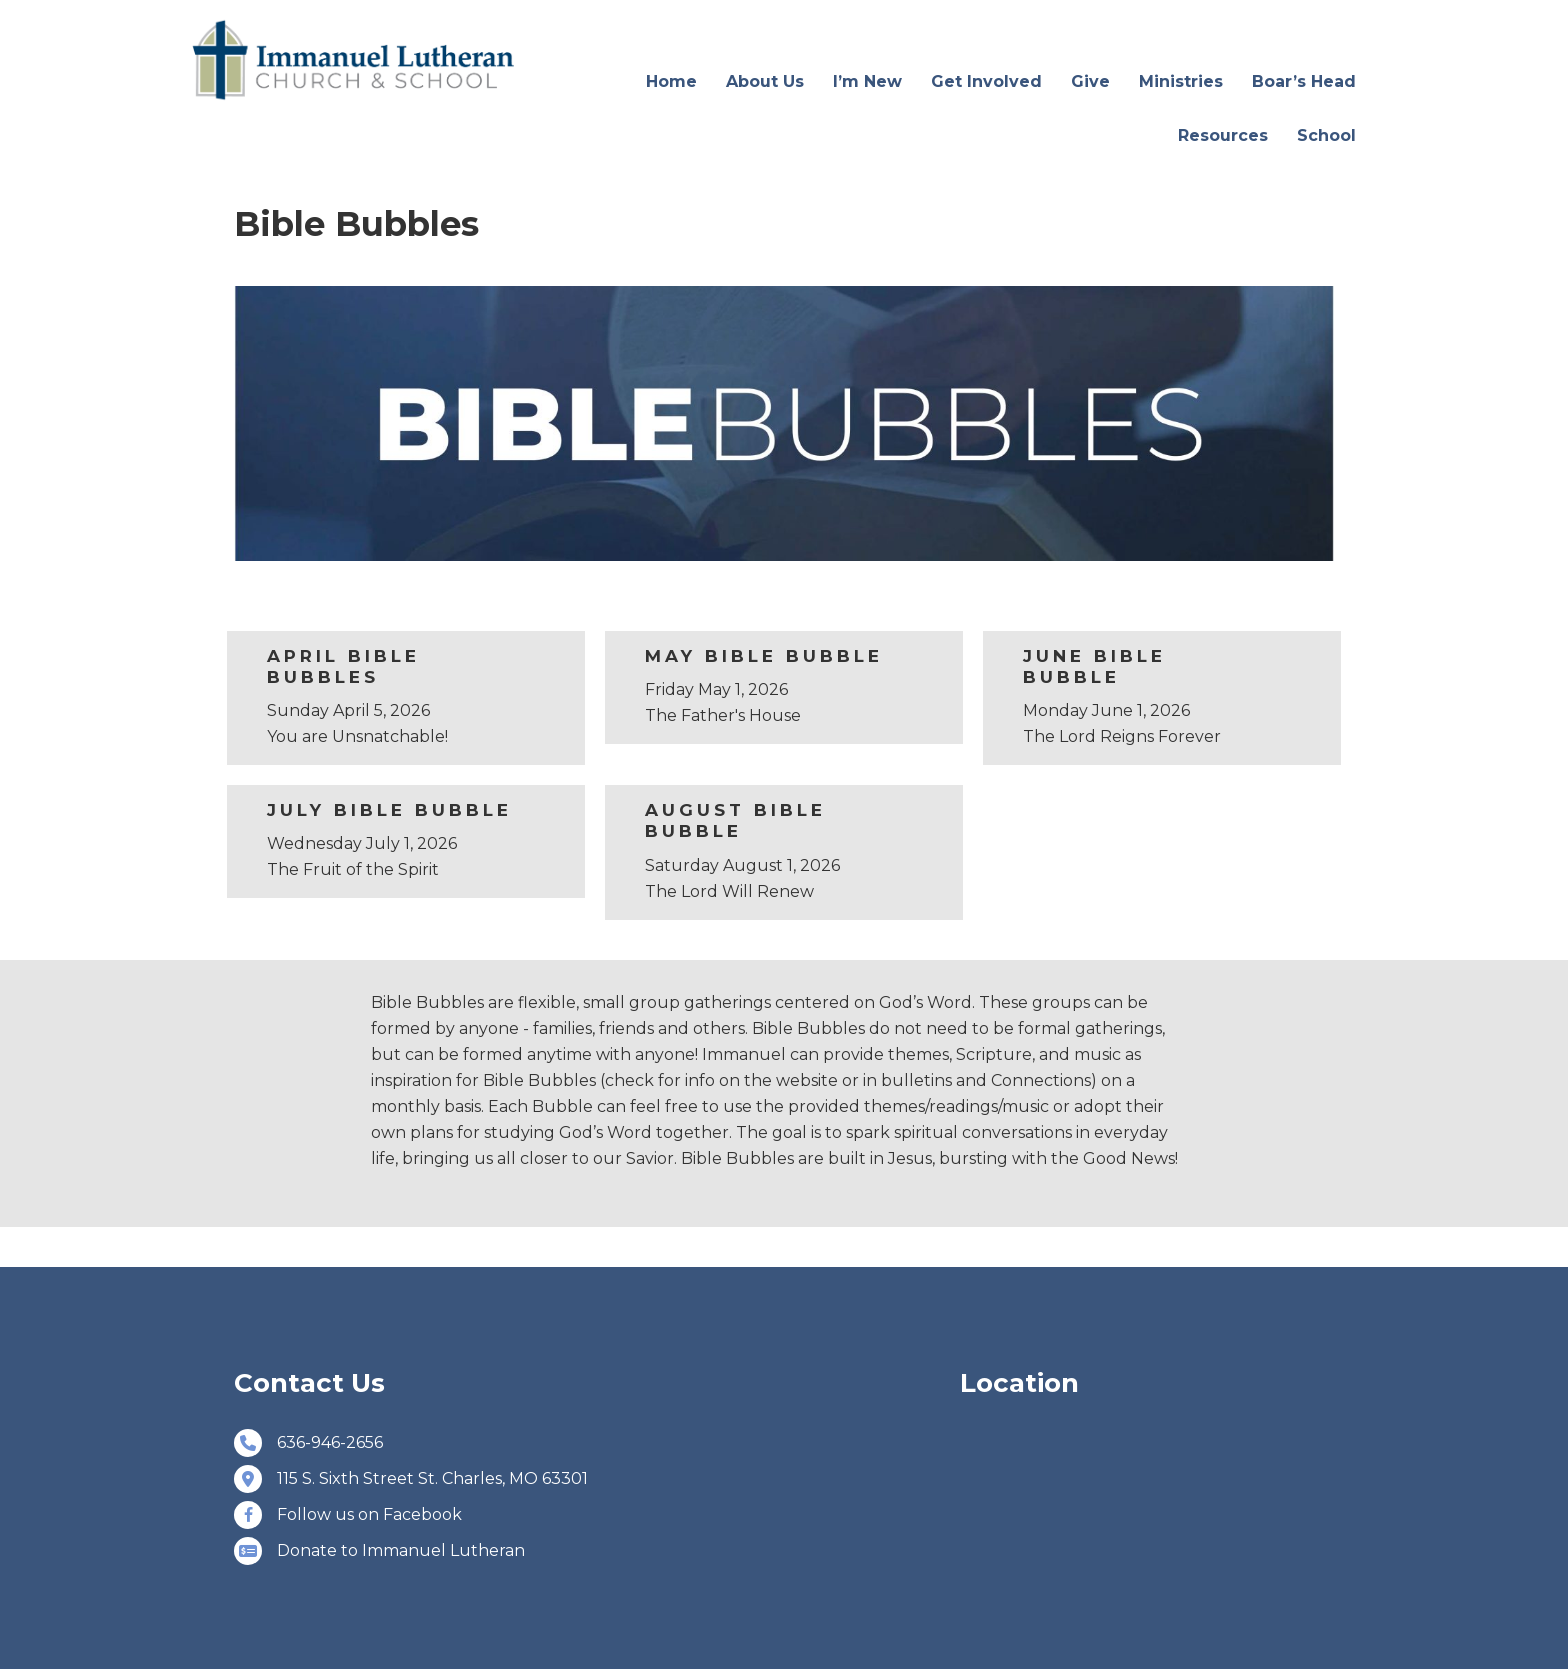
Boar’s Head (1304, 81)
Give (1090, 81)
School (1326, 135)
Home (671, 81)
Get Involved (986, 81)
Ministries (1181, 81)
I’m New (867, 81)
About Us (765, 81)
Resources (1223, 135)
